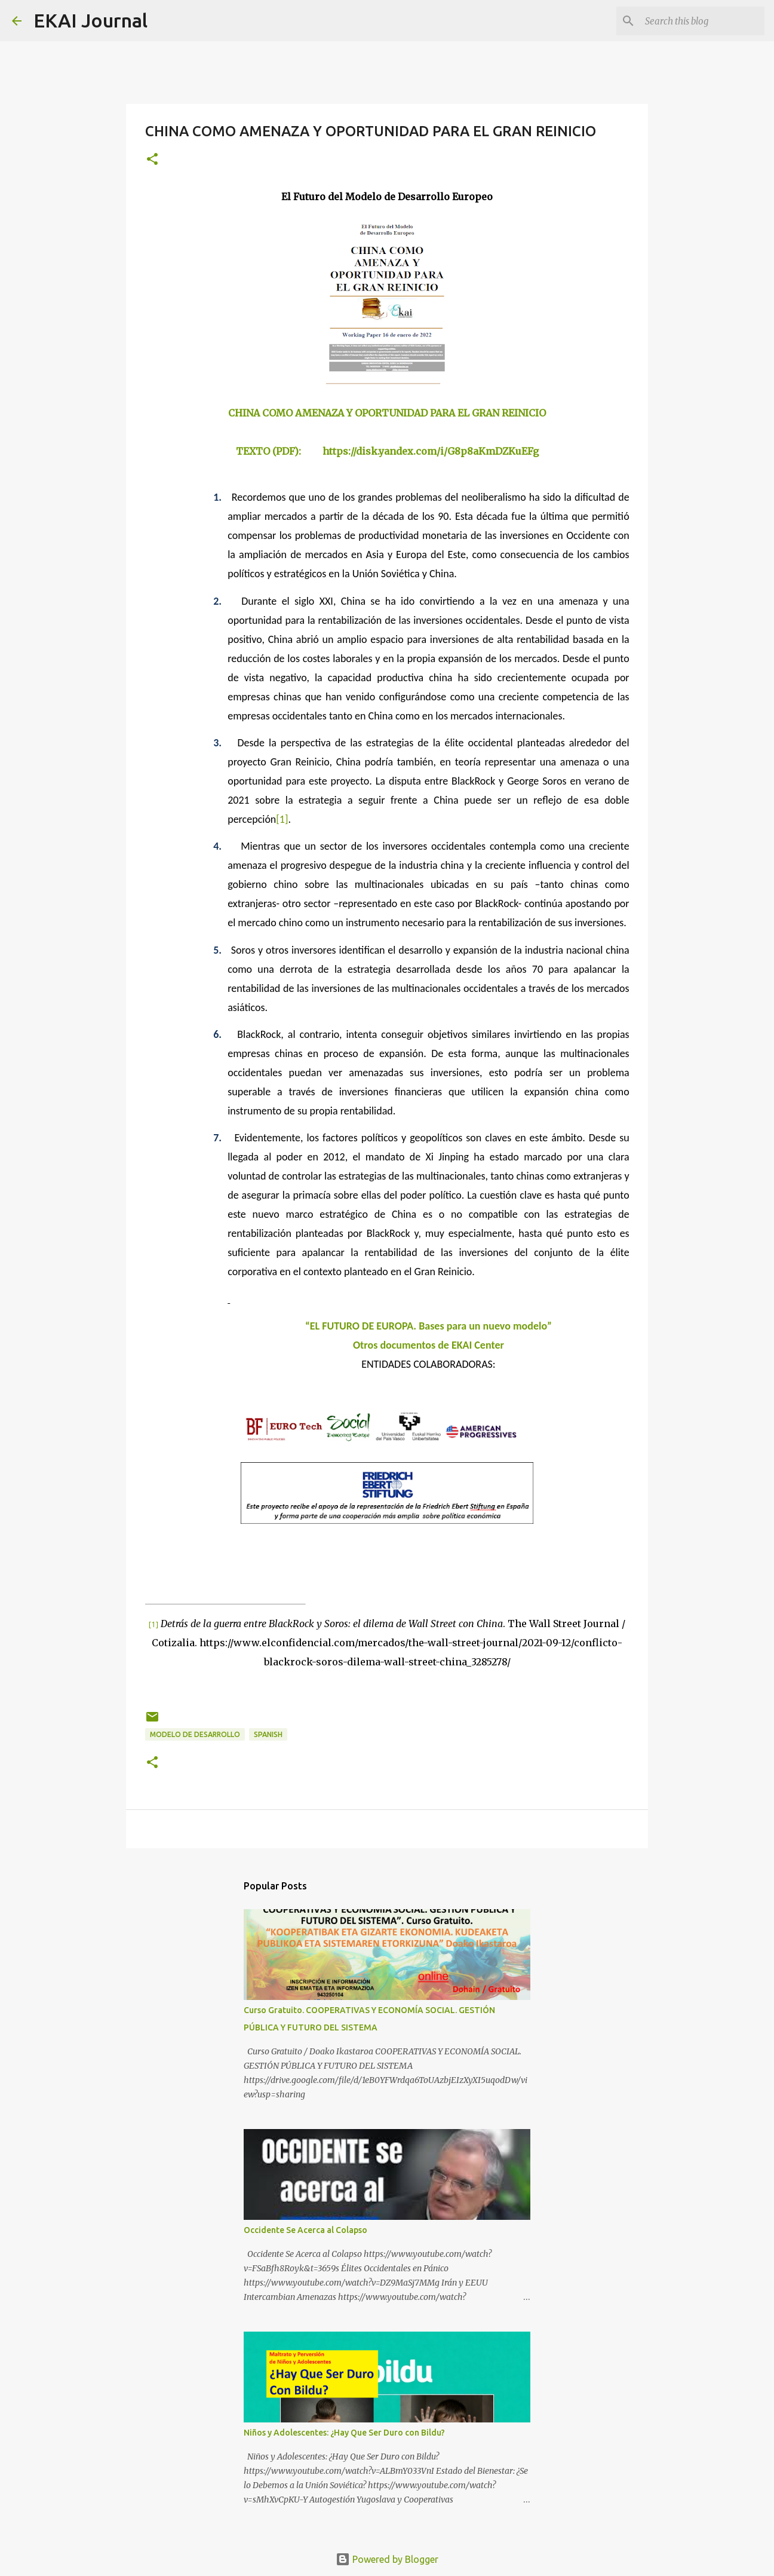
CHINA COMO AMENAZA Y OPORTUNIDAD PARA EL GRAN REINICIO (387, 413)
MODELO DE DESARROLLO (195, 1734)
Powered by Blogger (387, 2559)
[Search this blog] (701, 21)
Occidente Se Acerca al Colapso (305, 2230)
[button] (152, 160)
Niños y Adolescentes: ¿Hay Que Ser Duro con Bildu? (344, 2432)
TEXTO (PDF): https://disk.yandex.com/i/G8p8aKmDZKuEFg (387, 451)
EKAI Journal (90, 20)
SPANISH (268, 1734)
